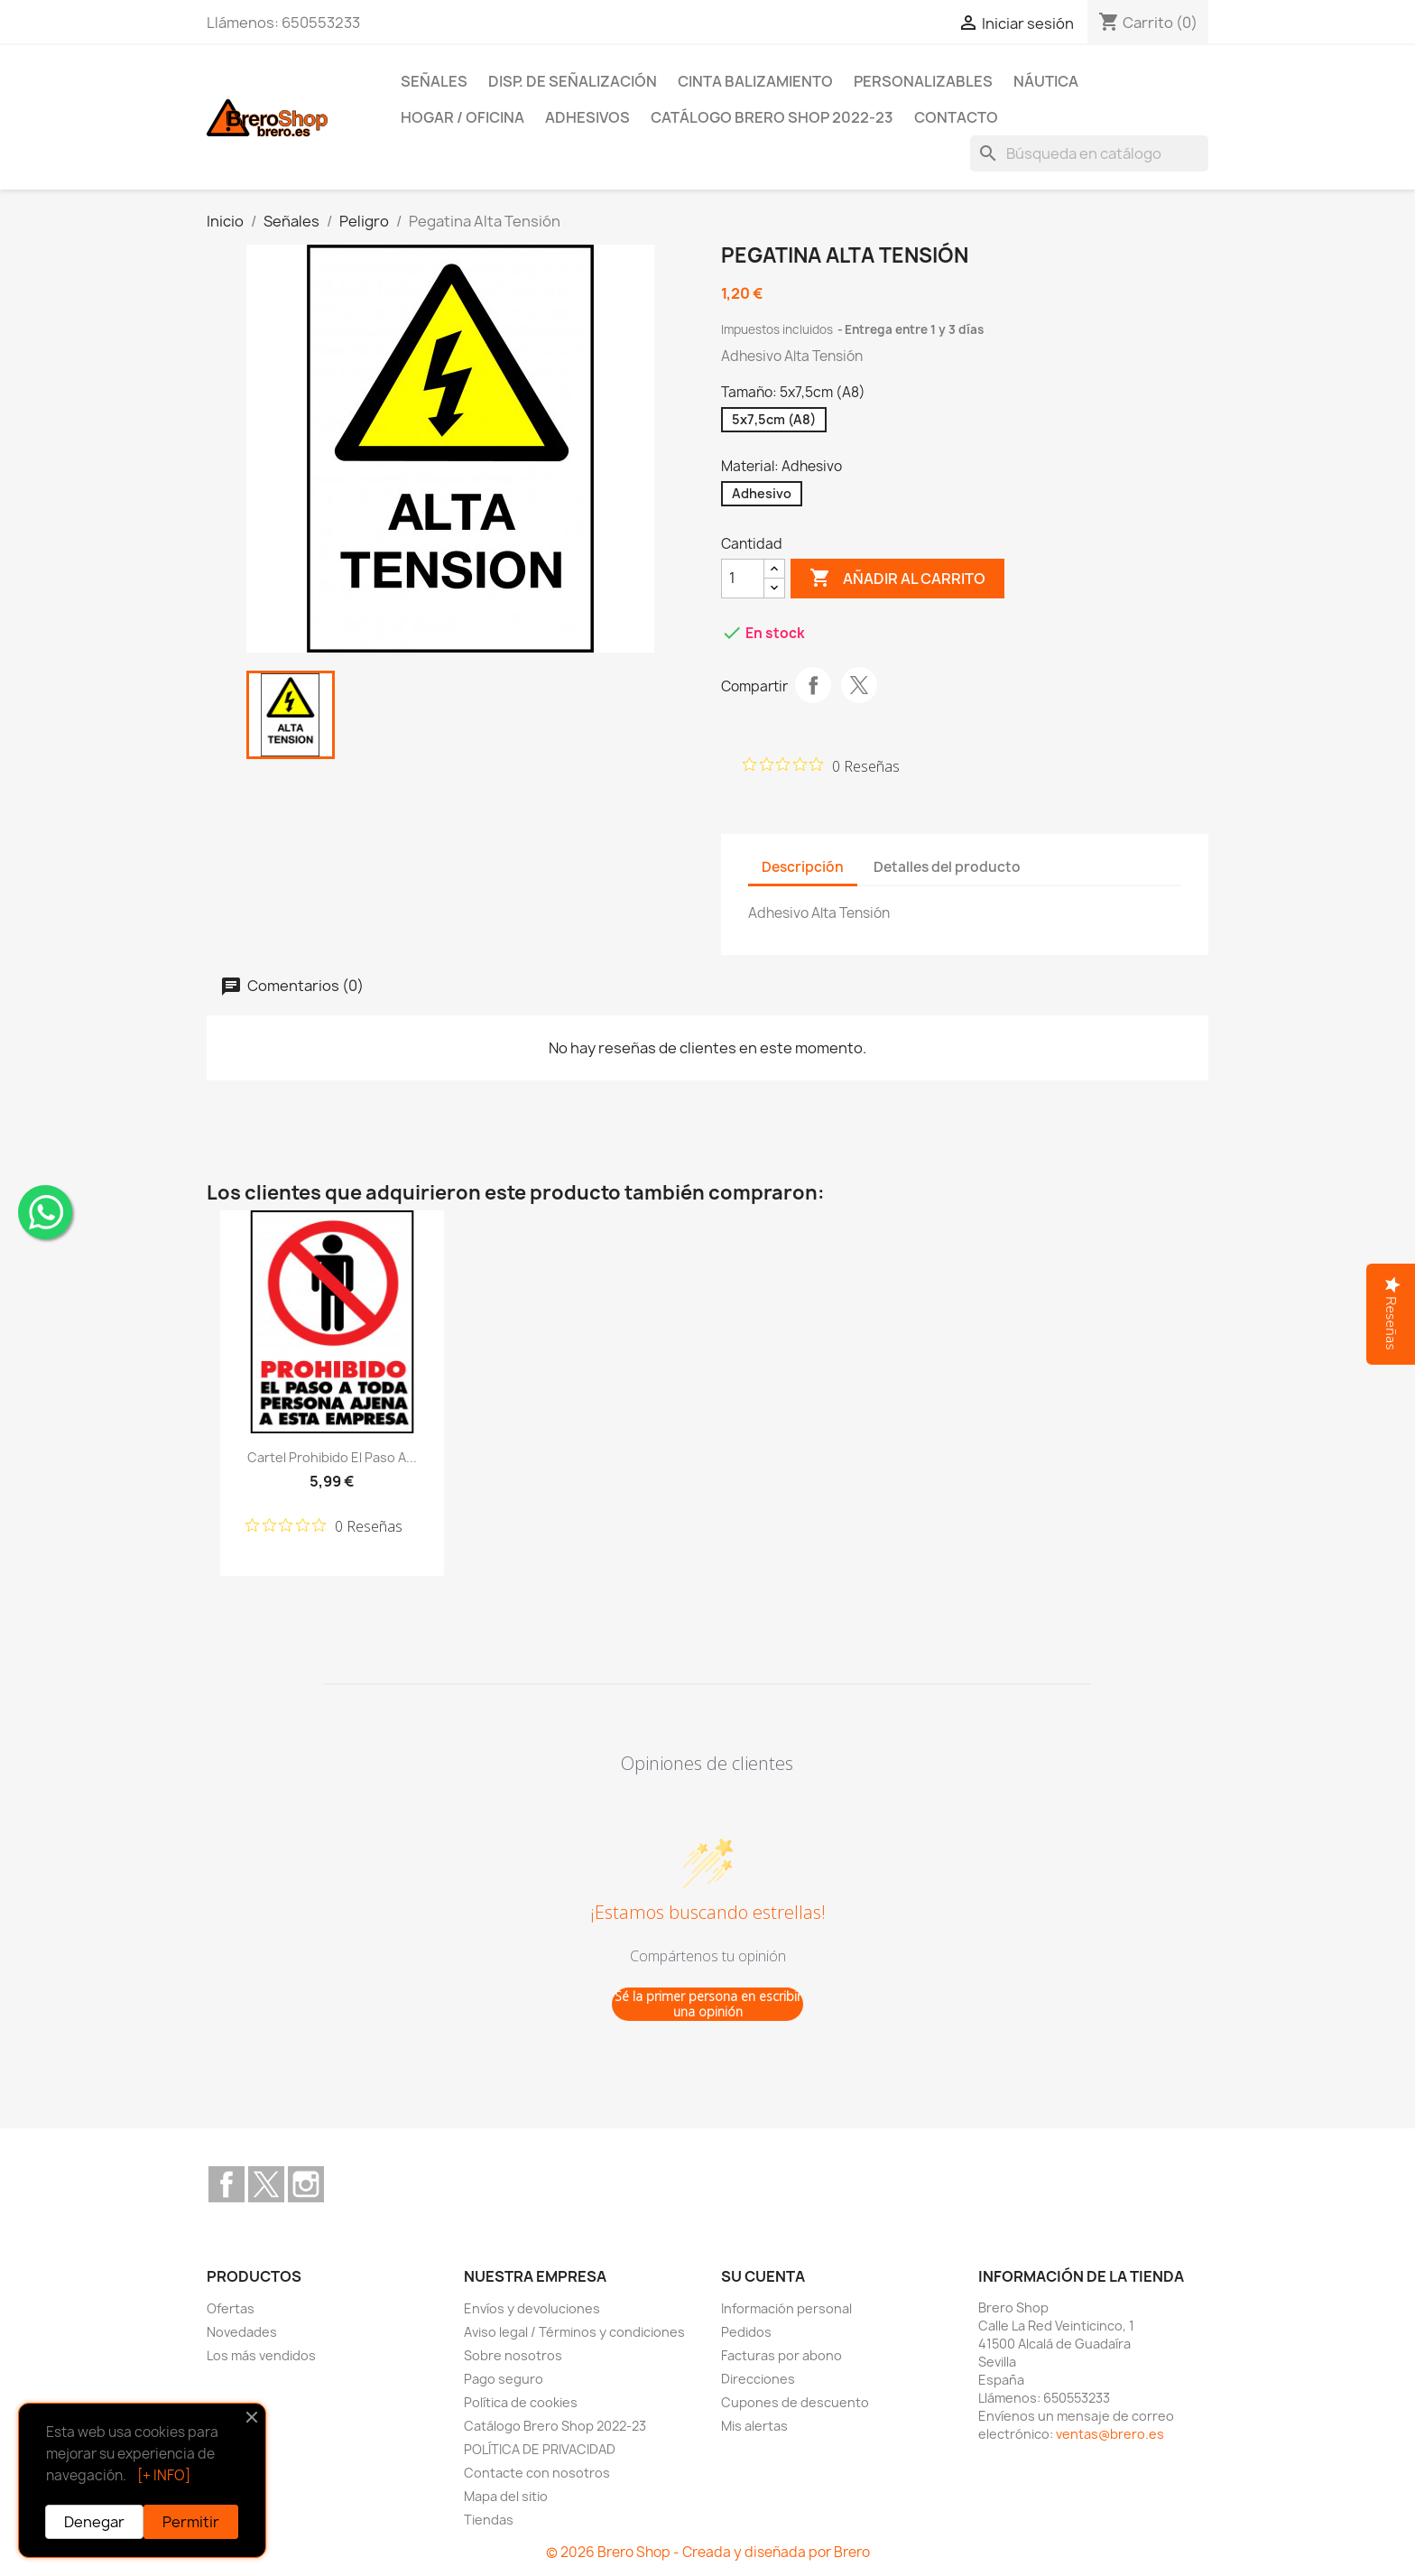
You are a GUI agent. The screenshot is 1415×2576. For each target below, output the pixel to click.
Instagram (306, 2184)
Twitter (266, 2184)
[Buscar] (1089, 153)
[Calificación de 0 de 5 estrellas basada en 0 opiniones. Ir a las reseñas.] (821, 765)
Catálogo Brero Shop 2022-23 (772, 117)
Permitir (190, 2522)
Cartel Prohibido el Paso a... (332, 1457)
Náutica (1045, 81)
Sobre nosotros (513, 2355)
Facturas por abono (781, 2355)
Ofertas (230, 2308)
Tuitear (859, 685)
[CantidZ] (742, 578)
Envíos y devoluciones (532, 2308)
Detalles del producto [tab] (947, 866)
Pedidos (746, 2331)
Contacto (956, 117)
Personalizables (923, 81)
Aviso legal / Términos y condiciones (574, 2331)
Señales (434, 81)
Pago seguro (503, 2378)
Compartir (813, 685)
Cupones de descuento (795, 2402)
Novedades (242, 2331)
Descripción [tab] (803, 866)
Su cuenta (763, 2276)
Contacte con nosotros (537, 2472)
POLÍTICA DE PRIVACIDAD (539, 2449)
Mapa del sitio (506, 2496)
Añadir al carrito (897, 578)
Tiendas (488, 2519)
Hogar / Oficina (462, 117)
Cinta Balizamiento (755, 81)
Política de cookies (521, 2402)
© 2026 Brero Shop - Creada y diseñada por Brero (708, 2552)
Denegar (94, 2522)
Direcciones (758, 2378)
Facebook (226, 2184)
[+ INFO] (163, 2475)
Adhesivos (587, 117)
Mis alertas (754, 2425)
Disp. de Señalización (572, 81)
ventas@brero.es (1110, 2433)
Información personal (786, 2308)
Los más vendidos (261, 2355)
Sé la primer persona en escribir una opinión (708, 2004)
